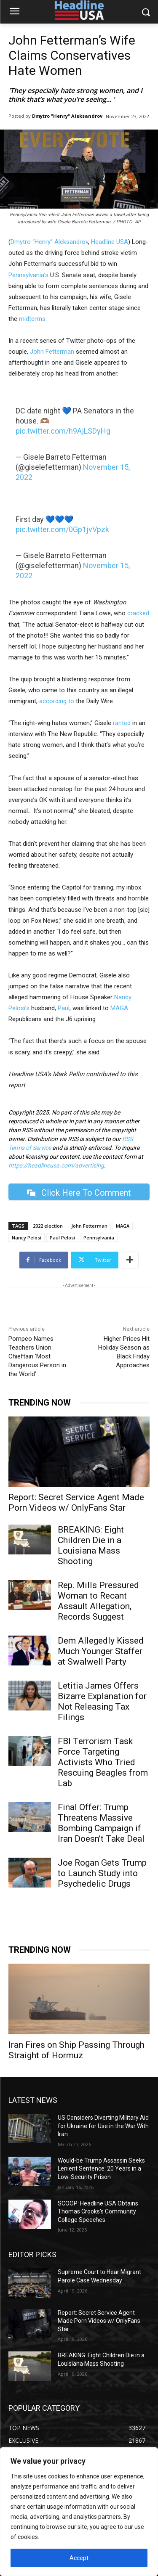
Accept (79, 2558)
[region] (79, 2511)
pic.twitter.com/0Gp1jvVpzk (62, 529)
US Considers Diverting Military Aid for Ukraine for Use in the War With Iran (103, 2125)
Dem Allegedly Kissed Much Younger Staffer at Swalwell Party (101, 1651)
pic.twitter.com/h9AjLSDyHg (63, 430)
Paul (64, 1008)
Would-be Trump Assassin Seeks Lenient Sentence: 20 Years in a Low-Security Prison (101, 2168)
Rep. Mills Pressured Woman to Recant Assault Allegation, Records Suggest (98, 1601)
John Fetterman (52, 351)
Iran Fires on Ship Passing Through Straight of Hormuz (76, 2050)
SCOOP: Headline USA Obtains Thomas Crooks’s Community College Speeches (98, 2211)
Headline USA (109, 242)
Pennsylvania (98, 1237)
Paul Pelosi (62, 1237)
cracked (138, 613)
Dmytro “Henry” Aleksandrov (49, 242)
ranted (121, 723)
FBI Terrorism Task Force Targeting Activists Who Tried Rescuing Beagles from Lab (103, 1762)
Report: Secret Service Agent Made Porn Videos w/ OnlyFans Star (76, 1502)
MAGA (119, 1008)
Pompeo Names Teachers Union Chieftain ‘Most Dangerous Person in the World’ (37, 1356)
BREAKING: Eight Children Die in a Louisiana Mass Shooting (91, 1545)
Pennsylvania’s (28, 275)
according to (56, 701)
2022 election (48, 1226)
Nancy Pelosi (26, 1237)
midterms (32, 319)
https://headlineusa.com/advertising (56, 1165)
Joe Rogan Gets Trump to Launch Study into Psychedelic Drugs (102, 1873)
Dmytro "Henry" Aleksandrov (67, 116)
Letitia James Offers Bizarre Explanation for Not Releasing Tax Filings (102, 1701)
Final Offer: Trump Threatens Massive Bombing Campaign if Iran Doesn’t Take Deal (101, 1823)
